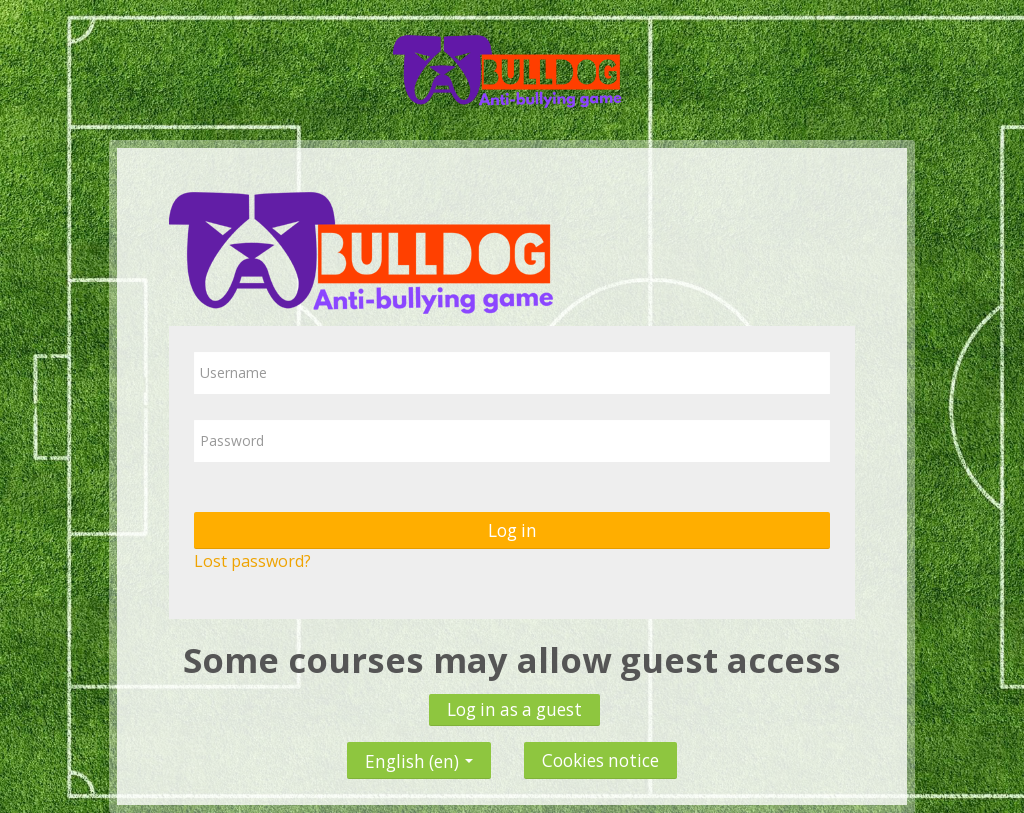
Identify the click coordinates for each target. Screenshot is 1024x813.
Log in (512, 530)
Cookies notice (600, 760)
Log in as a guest (514, 709)
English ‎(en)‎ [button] (419, 756)
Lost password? (252, 561)
